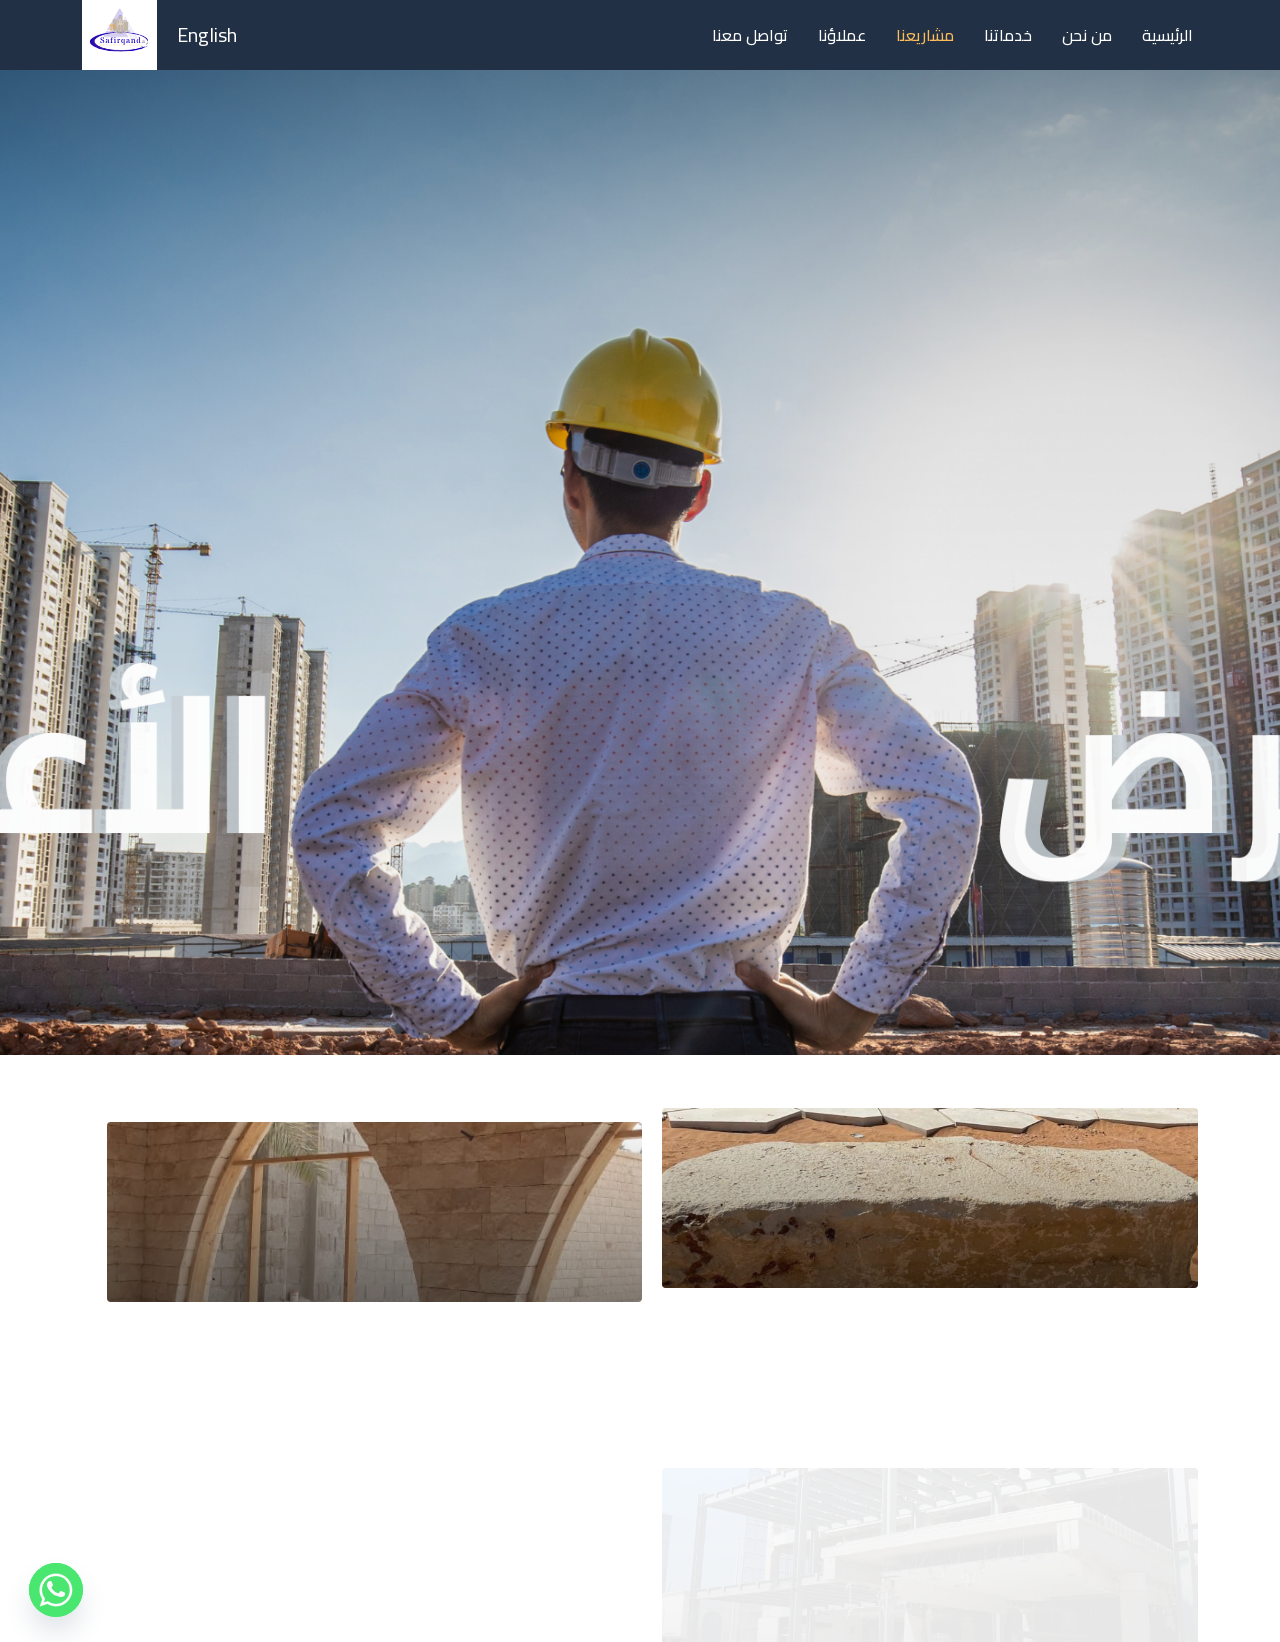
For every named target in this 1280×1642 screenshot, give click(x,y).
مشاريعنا (925, 35)
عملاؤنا (842, 35)
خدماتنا (1008, 35)
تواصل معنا (750, 35)
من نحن (1087, 35)
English (207, 34)
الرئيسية (1167, 35)
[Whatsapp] (56, 1590)
